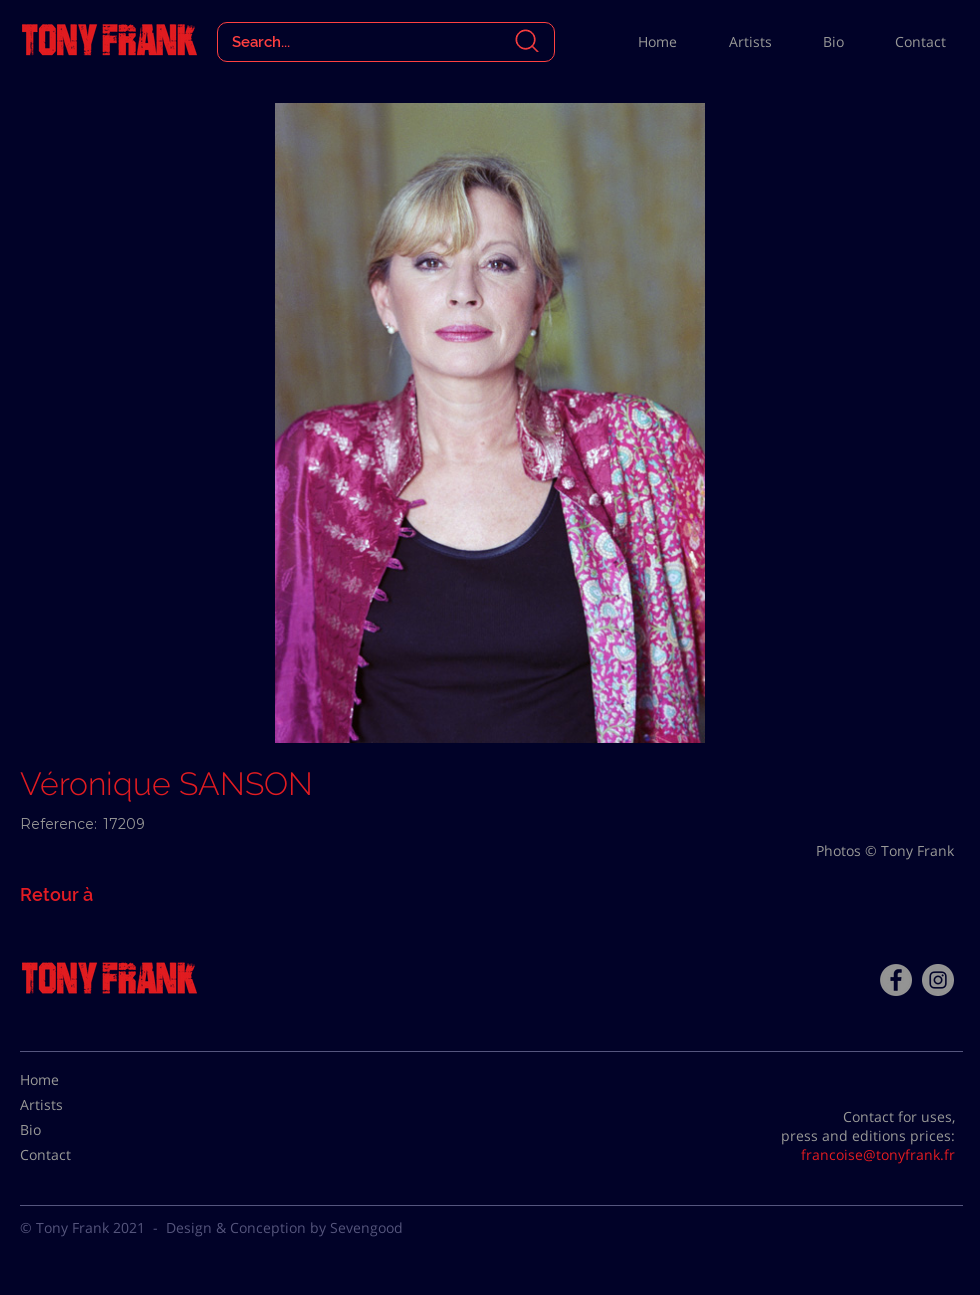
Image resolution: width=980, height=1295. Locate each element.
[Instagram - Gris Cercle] (938, 980)
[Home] (70, 1080)
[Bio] (70, 1130)
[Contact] (70, 1155)
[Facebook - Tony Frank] (896, 980)
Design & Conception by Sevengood (284, 1227)
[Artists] (70, 1105)
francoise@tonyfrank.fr (878, 1154)
